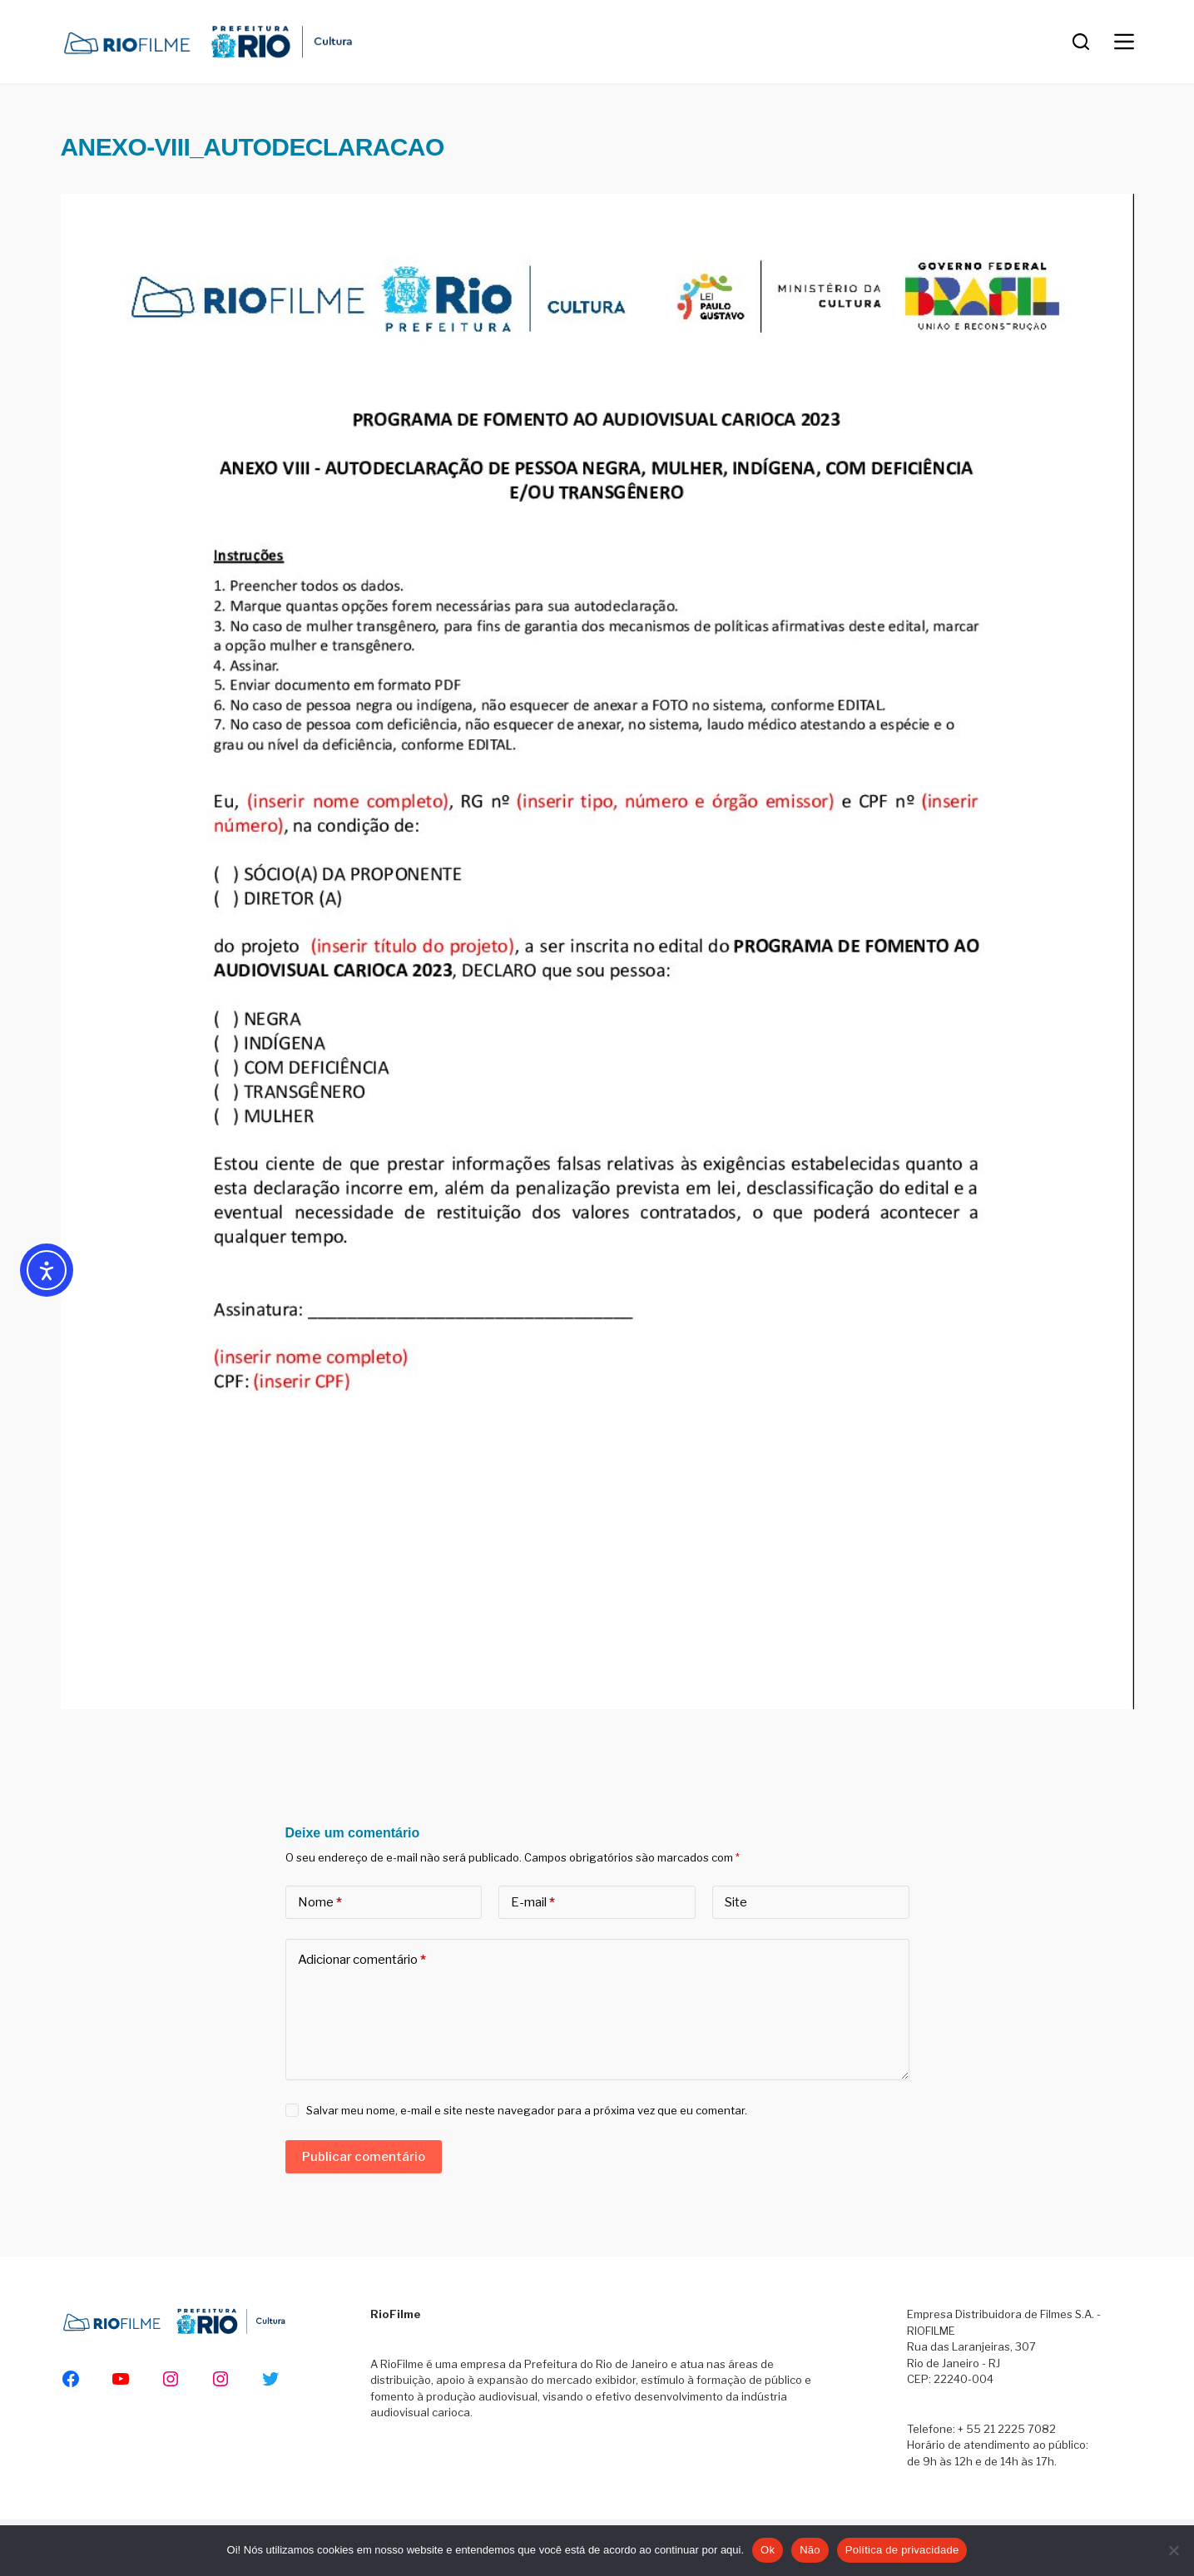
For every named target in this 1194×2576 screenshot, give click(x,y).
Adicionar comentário (362, 1960)
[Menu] (1124, 42)
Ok (767, 2550)
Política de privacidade (902, 2550)
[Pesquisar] (1081, 41)
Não (810, 2550)
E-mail (533, 1902)
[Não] (1173, 2550)
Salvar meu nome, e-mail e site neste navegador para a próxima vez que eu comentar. (526, 2110)
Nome (320, 1902)
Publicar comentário (363, 2156)
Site (736, 1902)
